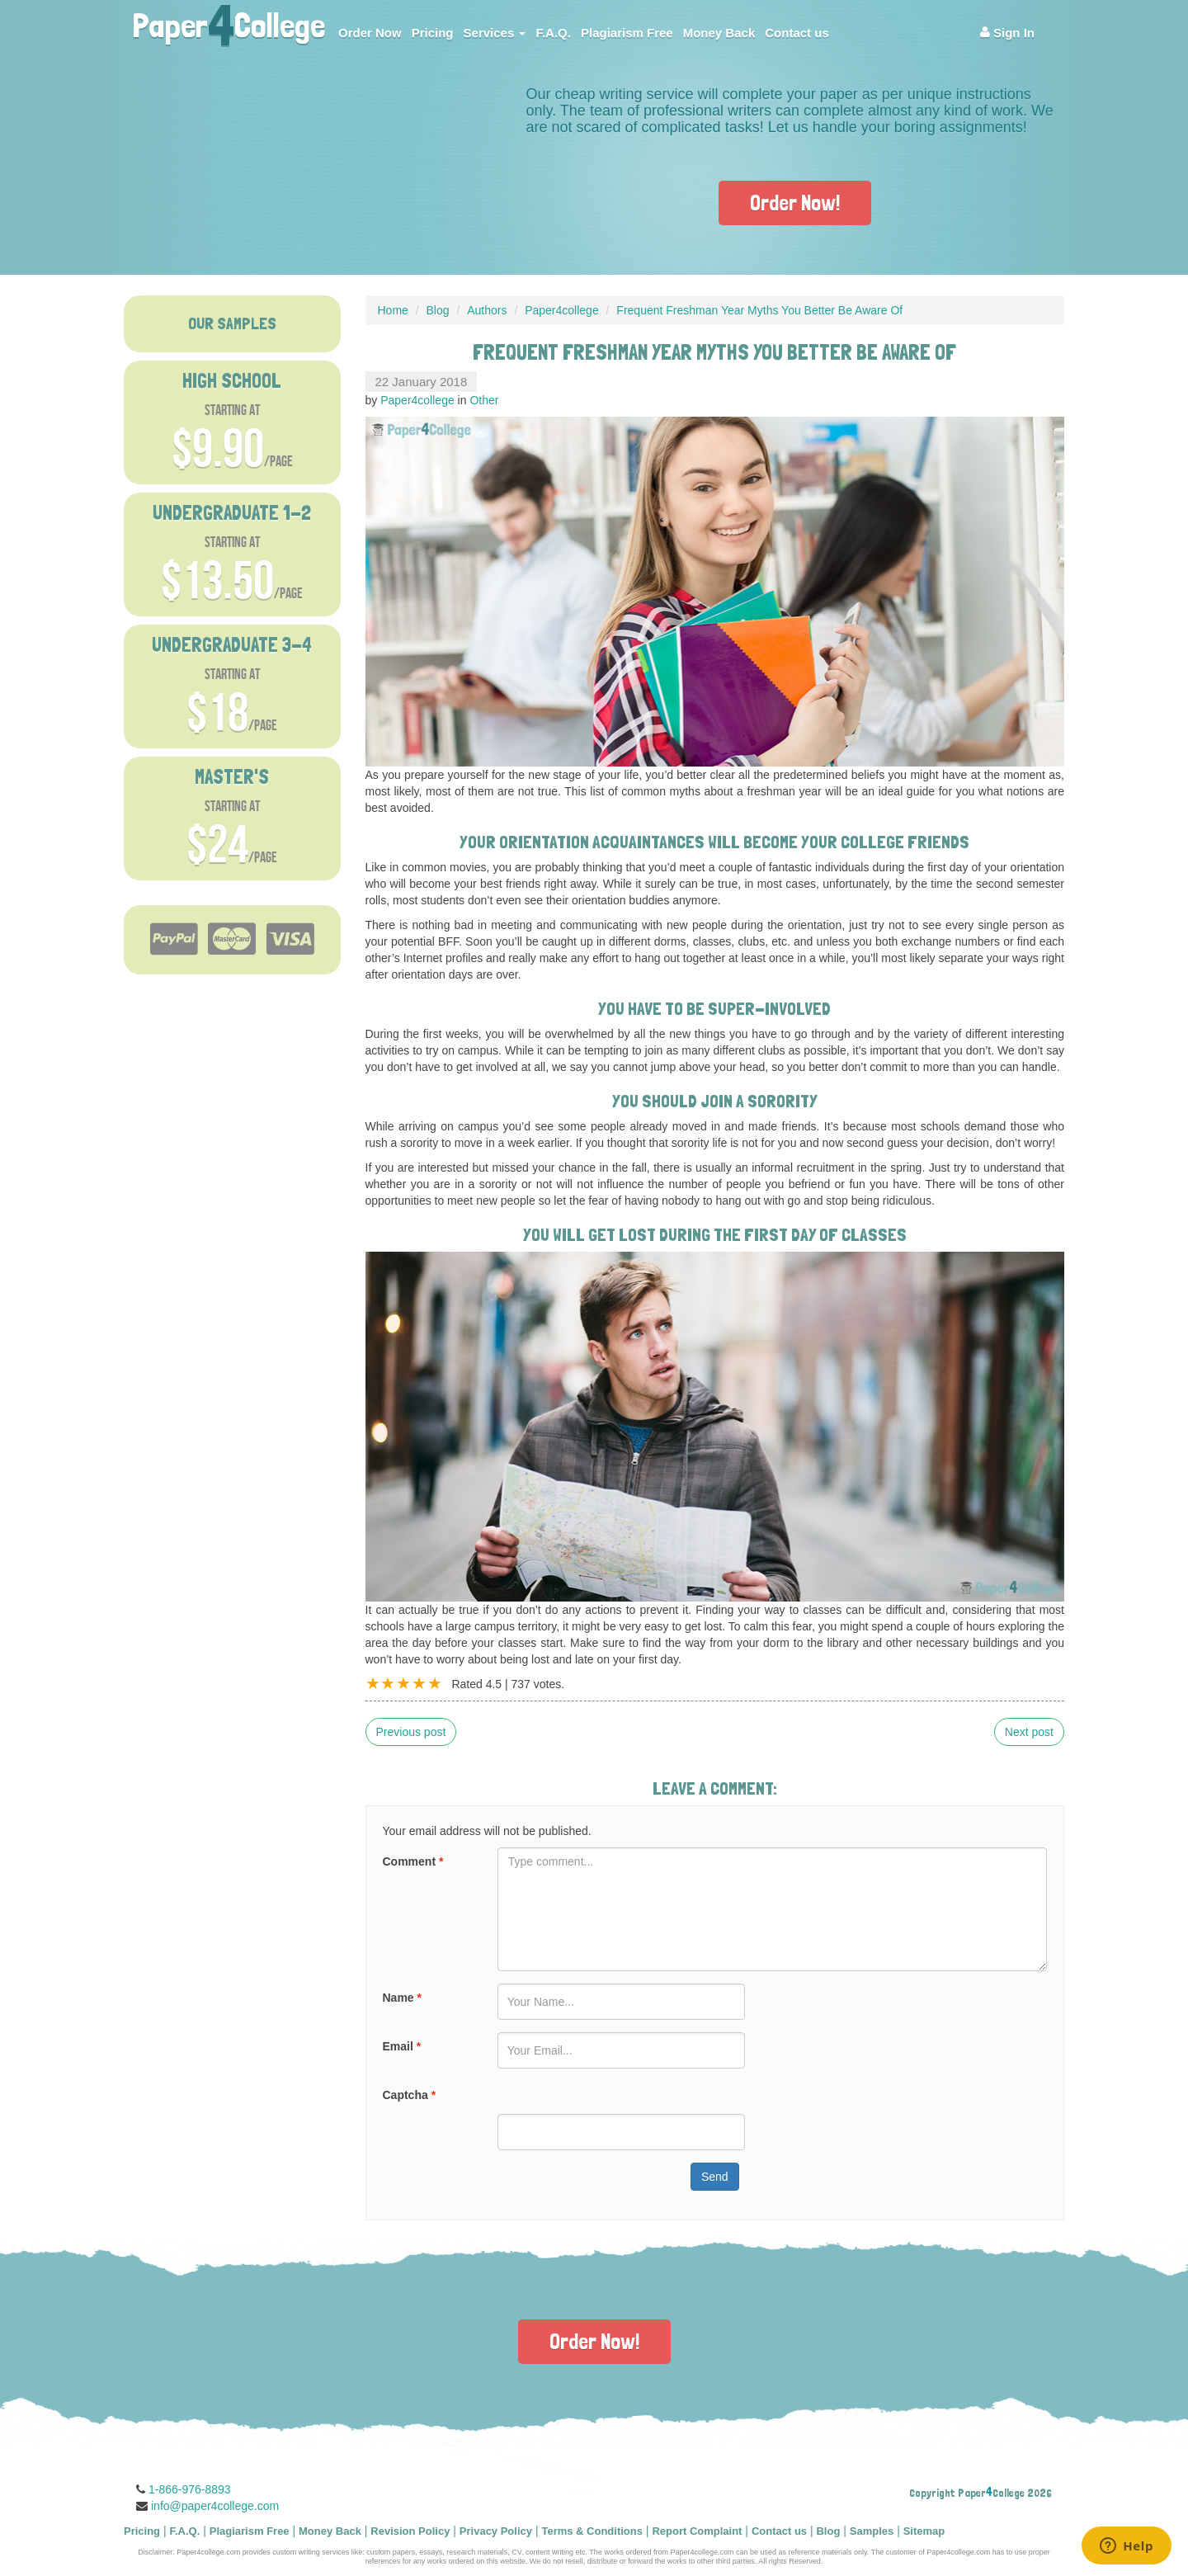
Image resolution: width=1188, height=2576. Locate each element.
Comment (413, 1861)
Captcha (409, 2095)
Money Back (719, 33)
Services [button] (495, 33)
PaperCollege (228, 20)
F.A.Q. (553, 33)
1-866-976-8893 (189, 2489)
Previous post (411, 1732)
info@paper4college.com (215, 2505)
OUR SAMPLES (232, 323)
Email (402, 2046)
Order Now (370, 33)
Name (402, 1997)
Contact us (797, 33)
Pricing (433, 33)
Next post (1029, 1732)
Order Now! (795, 202)
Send (714, 2176)
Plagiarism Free (627, 33)
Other (483, 400)
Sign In (1007, 33)
